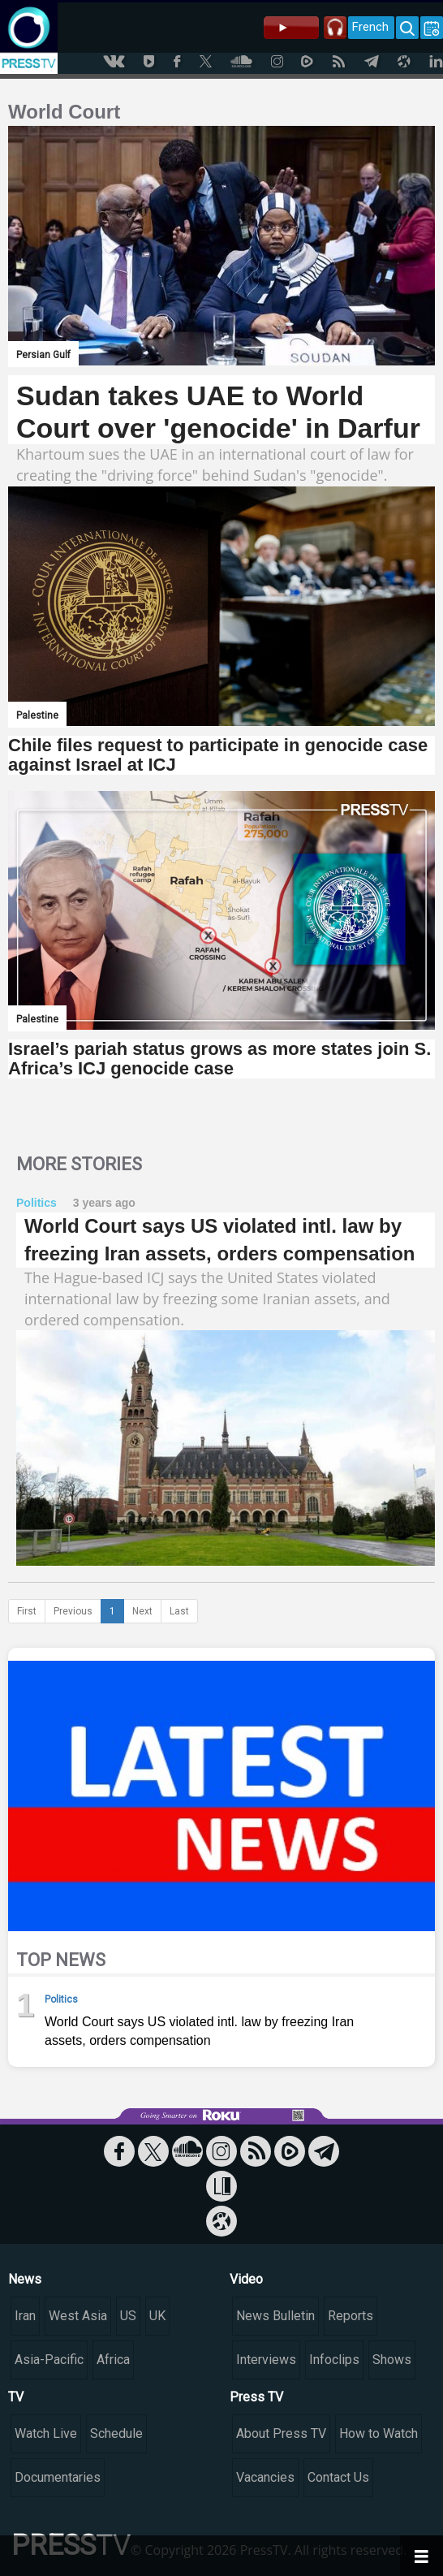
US (128, 2315)
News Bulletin (275, 2315)
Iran (25, 2315)
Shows (391, 2359)
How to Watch (378, 2433)
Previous (73, 1611)
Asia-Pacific (49, 2359)
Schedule (116, 2433)
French (370, 26)
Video (246, 2279)
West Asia (78, 2315)
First (27, 1611)
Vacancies (265, 2477)
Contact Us (338, 2477)
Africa (113, 2359)
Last (179, 1611)
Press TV (256, 2397)
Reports (350, 2315)
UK (157, 2315)
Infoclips (334, 2359)
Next (142, 1611)
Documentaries (58, 2477)
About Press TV (281, 2433)
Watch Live (46, 2433)
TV (16, 2397)
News (24, 2279)
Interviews (266, 2359)
